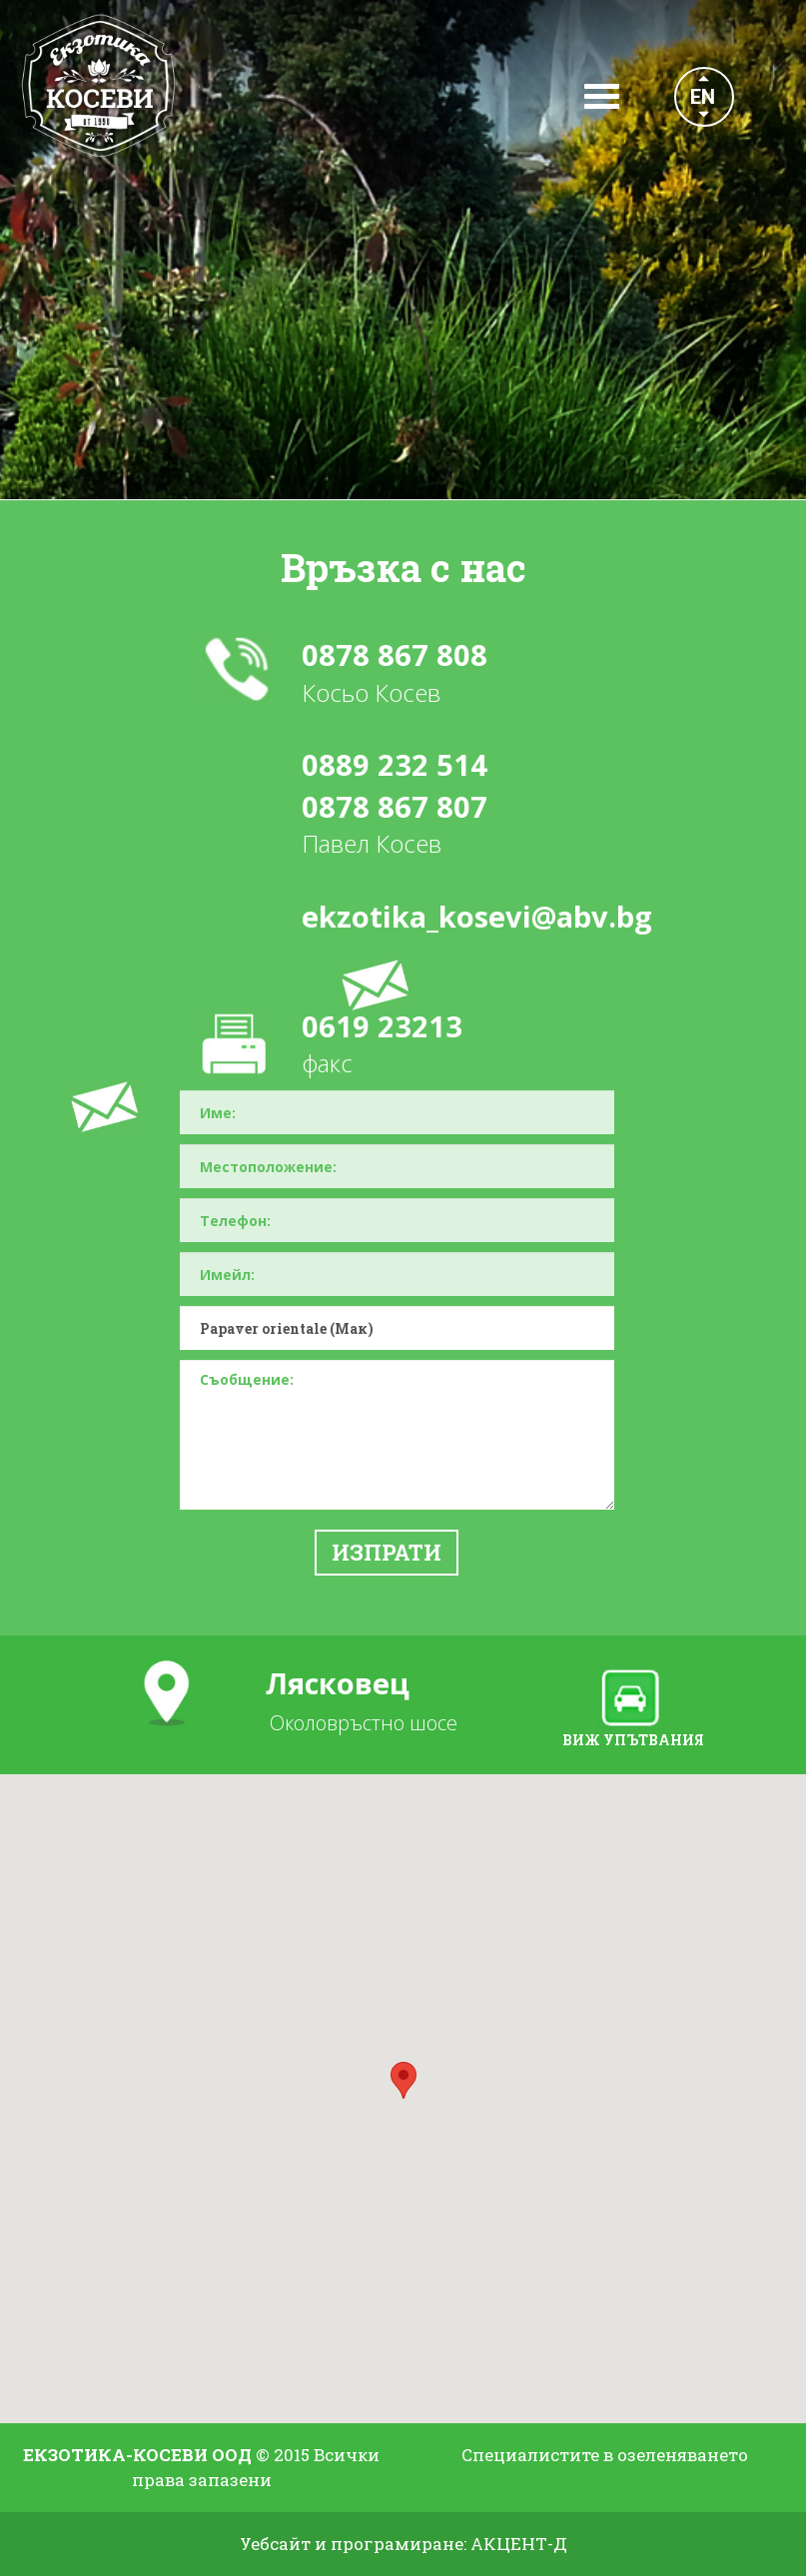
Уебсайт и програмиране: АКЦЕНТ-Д (403, 2543)
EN (702, 97)
